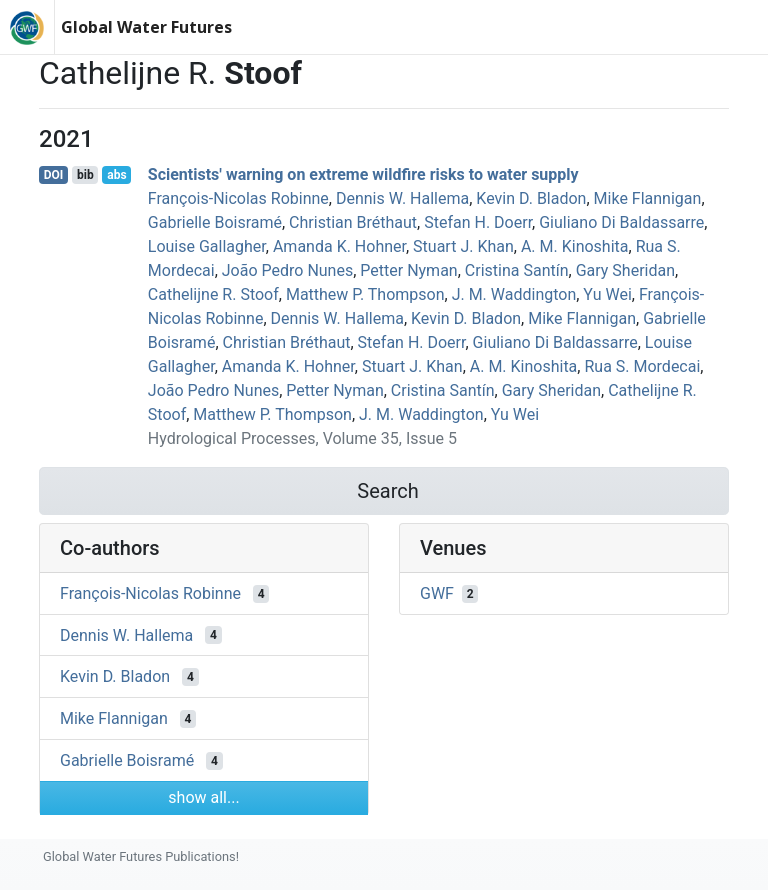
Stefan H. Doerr (478, 222)
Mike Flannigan (648, 198)
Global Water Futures (146, 27)
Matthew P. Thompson (365, 294)
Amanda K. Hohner (339, 246)
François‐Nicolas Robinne (238, 198)
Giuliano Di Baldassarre (621, 222)
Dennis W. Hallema (402, 198)
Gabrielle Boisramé (215, 222)
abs (116, 175)
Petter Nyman (408, 270)
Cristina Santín (517, 270)
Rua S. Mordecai (642, 366)
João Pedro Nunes (287, 270)
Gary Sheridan (625, 270)
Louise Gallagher (207, 246)
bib (85, 175)
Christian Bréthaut (353, 222)
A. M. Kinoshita (575, 246)
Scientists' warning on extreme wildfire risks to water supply (363, 174)
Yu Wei (607, 294)
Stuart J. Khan (463, 246)
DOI (54, 175)
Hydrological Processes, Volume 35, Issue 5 (302, 438)
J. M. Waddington (514, 294)
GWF (437, 593)
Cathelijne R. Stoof (213, 294)
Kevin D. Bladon (531, 198)
